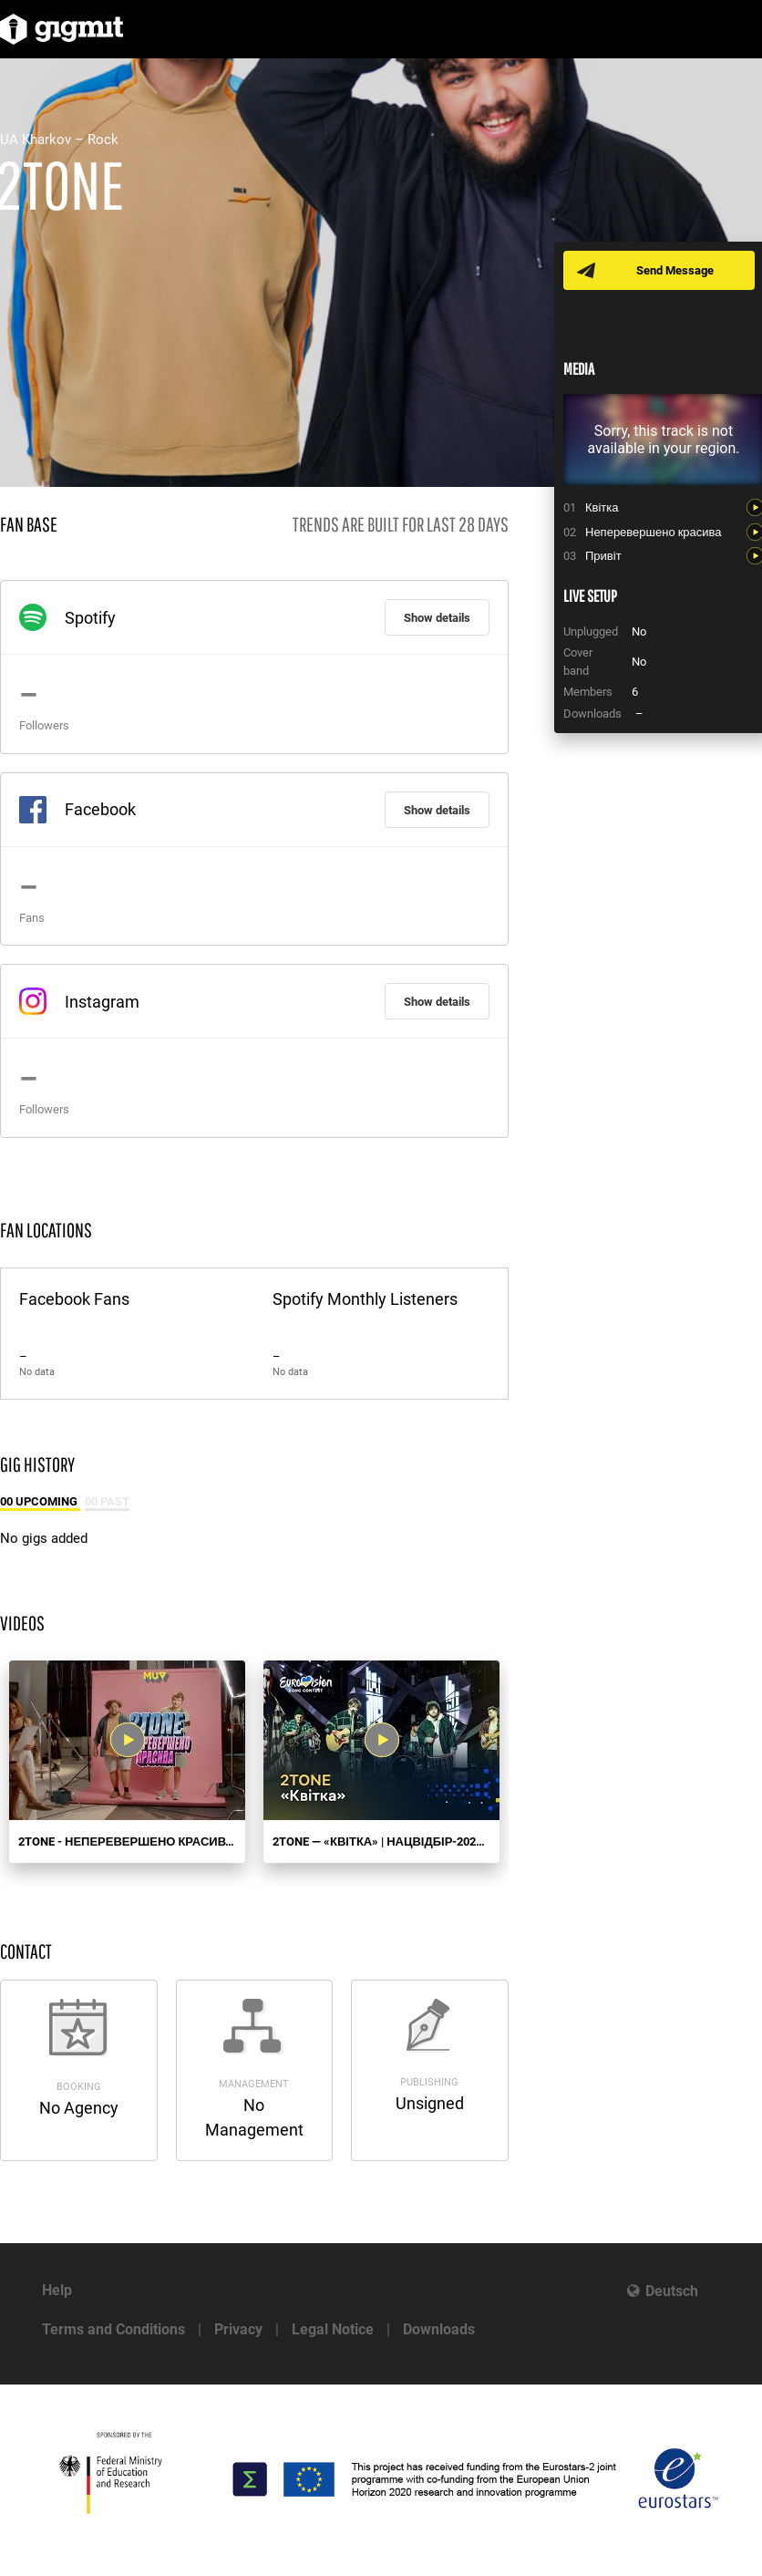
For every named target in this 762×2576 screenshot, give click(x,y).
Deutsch (671, 2291)
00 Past (107, 1501)
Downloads (439, 2329)
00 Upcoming (40, 1501)
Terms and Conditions (113, 2329)
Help (57, 2290)
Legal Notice (333, 2329)
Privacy (238, 2329)
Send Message (675, 270)
